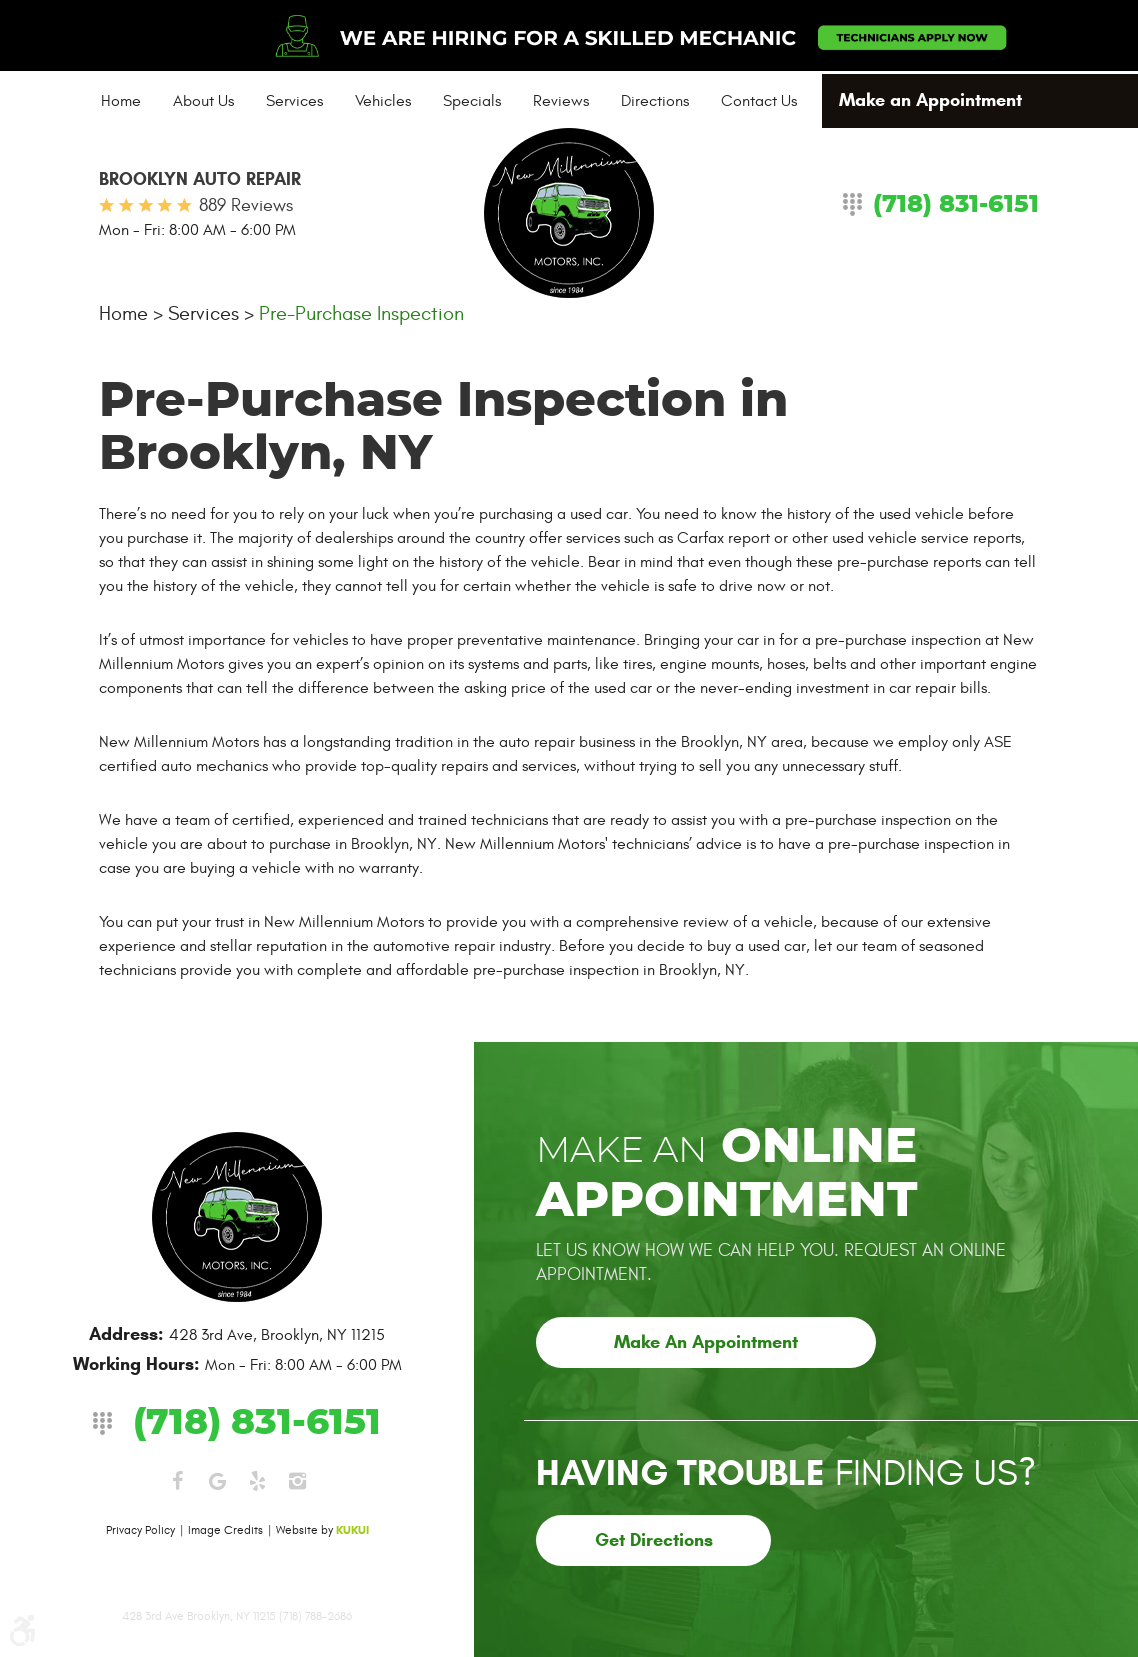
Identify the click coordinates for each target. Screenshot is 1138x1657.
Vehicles (383, 101)
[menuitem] (121, 101)
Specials (472, 101)
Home (121, 101)
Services (294, 101)
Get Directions (654, 1540)
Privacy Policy (140, 1530)
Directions (655, 101)
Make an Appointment (930, 100)
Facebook (177, 1481)
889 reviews (246, 205)
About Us (203, 101)
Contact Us (759, 101)
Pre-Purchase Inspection (361, 313)
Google (217, 1481)
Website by (322, 1530)
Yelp (257, 1481)
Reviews (561, 101)
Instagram (297, 1481)
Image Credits (225, 1530)
